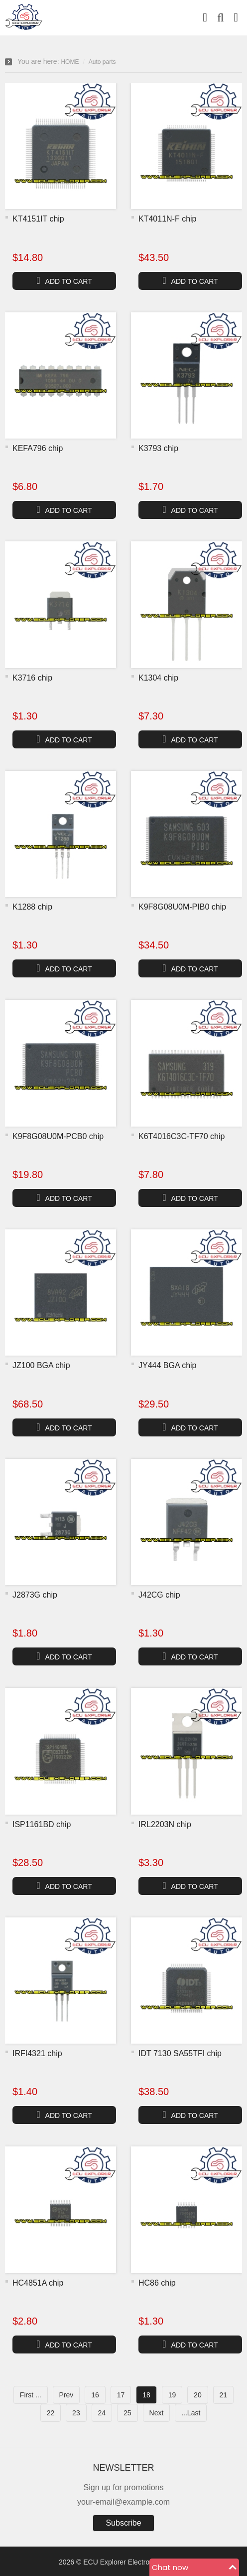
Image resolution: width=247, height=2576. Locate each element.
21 (224, 2395)
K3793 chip (158, 448)
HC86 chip (157, 2283)
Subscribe (123, 2523)
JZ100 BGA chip (41, 1365)
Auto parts (102, 61)
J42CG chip (159, 1595)
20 (198, 2395)
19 (172, 2395)
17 (121, 2395)
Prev (66, 2395)
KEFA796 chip (37, 448)
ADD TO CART (64, 280)
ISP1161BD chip (41, 1824)
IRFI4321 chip (37, 2053)
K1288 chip (32, 907)
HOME (70, 61)
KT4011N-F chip (167, 219)
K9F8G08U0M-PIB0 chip (182, 907)
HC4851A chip (37, 2283)
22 (51, 2413)
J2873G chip (34, 1595)
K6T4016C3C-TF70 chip (181, 1136)
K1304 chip (158, 678)
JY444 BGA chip (167, 1365)
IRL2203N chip (164, 1824)
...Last (190, 2413)
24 (102, 2413)
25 (127, 2413)
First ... (30, 2395)
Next (156, 2413)
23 (76, 2413)
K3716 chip (32, 678)
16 (95, 2395)
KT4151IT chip (38, 219)
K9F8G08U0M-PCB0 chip (58, 1136)
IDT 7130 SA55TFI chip (180, 2053)
